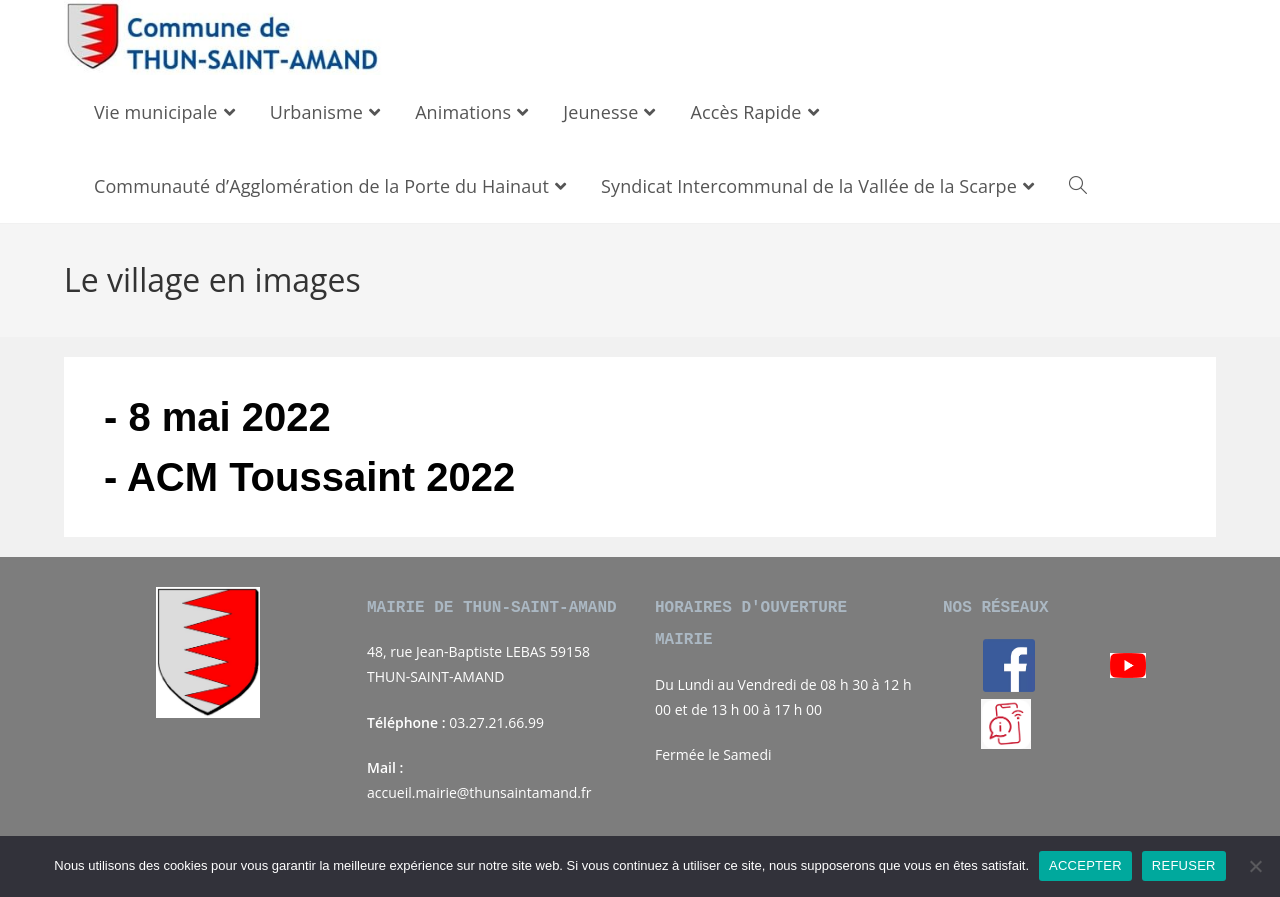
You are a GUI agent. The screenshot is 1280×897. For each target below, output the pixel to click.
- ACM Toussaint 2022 (309, 477)
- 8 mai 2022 (217, 417)
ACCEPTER (1085, 865)
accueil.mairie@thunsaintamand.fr (479, 792)
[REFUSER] (1255, 866)
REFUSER (1184, 865)
